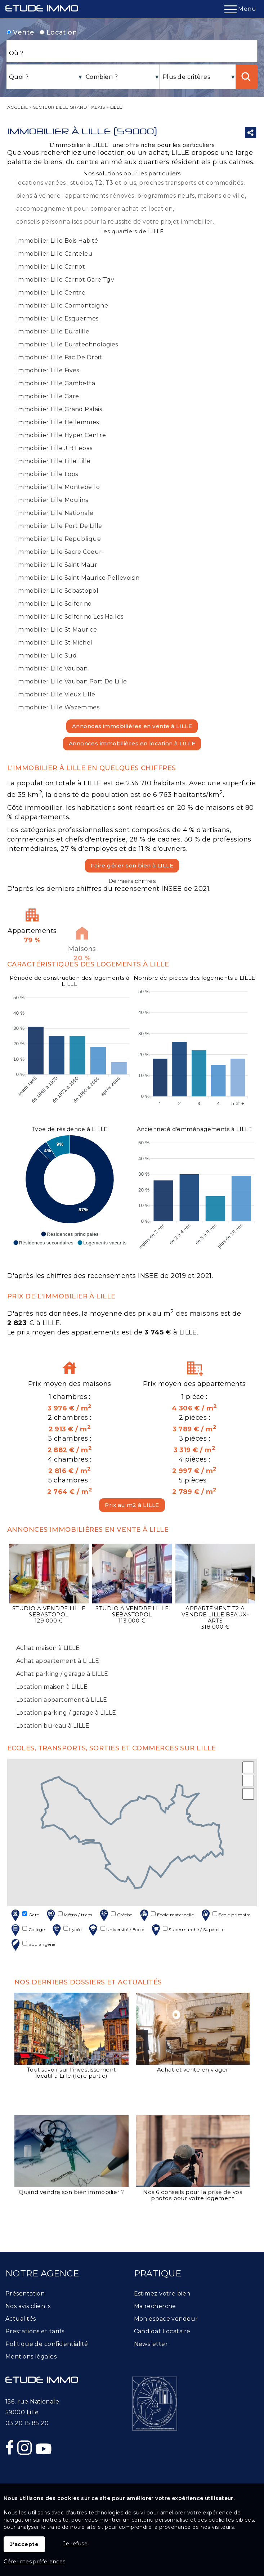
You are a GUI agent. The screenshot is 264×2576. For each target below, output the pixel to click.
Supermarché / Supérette (187, 1930)
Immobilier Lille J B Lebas (54, 448)
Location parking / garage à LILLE (66, 1712)
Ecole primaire (225, 1915)
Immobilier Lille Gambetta (55, 383)
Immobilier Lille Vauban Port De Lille (71, 681)
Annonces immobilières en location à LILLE (132, 743)
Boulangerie (32, 1945)
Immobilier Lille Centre (50, 292)
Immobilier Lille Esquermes (57, 318)
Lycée (66, 1930)
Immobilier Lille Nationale (55, 513)
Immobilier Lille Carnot (50, 266)
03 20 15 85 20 (27, 2423)
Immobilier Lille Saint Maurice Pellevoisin (78, 577)
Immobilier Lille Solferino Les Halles (70, 616)
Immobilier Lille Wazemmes (57, 707)
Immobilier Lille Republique (58, 538)
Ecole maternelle (166, 1915)
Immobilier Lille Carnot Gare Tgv (65, 279)
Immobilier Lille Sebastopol (57, 590)
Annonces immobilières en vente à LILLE (132, 726)
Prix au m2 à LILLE (132, 1505)
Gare (24, 1915)
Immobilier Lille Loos (47, 474)
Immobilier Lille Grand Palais (59, 409)
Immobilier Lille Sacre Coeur (59, 551)
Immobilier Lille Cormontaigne (62, 305)
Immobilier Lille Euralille (53, 331)
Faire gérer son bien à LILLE (132, 865)
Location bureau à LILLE (52, 1725)
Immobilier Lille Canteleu (54, 253)
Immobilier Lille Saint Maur (56, 564)
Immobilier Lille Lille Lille (53, 461)
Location (58, 32)
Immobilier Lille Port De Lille (59, 525)
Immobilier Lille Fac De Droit (59, 357)
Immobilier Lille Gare (47, 396)
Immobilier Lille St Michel (54, 642)
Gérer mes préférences (34, 2561)
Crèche (115, 1915)
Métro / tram (68, 1915)
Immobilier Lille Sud (46, 655)
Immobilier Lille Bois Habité (57, 240)
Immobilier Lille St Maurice (56, 629)
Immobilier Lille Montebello (58, 487)
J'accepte (24, 2544)
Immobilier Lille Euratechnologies (67, 344)
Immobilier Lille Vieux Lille (55, 694)
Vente (20, 32)
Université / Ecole (115, 1930)
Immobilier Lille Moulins (52, 500)
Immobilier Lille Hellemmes (57, 422)
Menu (240, 8)
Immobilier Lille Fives (47, 370)
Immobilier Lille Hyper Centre (61, 435)
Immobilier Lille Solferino (54, 603)
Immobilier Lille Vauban (52, 668)
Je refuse (75, 2543)
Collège (27, 1930)
